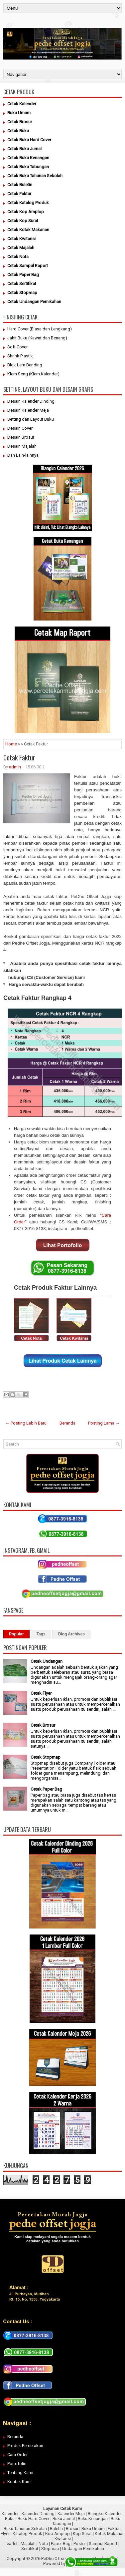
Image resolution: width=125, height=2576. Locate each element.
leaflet (12, 2543)
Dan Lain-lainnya (23, 455)
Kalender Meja (71, 2513)
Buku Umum (93, 2528)
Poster (79, 2543)
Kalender (10, 2513)
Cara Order (17, 2454)
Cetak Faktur (19, 757)
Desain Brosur (20, 437)
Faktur (114, 2528)
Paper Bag (60, 2543)
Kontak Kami (19, 2481)
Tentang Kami (20, 2472)
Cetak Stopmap (46, 1757)
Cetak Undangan (46, 1661)
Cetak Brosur (43, 1725)
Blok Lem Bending (24, 364)
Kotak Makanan (110, 2533)
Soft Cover (17, 346)
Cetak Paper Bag (46, 1789)
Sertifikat (29, 2548)
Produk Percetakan (25, 2445)
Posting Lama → (104, 1423)
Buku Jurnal (64, 2518)
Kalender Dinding (38, 2513)
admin (15, 766)
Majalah (28, 2543)
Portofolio (17, 2463)
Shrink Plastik (20, 355)
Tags (41, 1634)
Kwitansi (63, 2538)
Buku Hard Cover (34, 2518)
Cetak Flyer (41, 1693)
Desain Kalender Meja (28, 410)
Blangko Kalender (105, 2513)
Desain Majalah (22, 446)
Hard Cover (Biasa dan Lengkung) (39, 328)
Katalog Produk (27, 2533)
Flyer (5, 2533)
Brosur (72, 2528)
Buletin (56, 2528)
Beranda (67, 1423)
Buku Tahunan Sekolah (25, 2528)
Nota (43, 2543)
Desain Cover (20, 428)
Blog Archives (71, 1634)
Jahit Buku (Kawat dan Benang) (37, 337)
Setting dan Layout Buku (30, 419)
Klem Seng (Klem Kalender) (33, 373)
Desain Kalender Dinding (31, 401)
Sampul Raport (103, 2543)
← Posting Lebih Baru (26, 1423)
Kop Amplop (57, 2533)
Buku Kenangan (93, 2518)
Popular (16, 1634)
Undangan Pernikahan (83, 2548)
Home (11, 743)
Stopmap (50, 2548)
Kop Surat (82, 2533)
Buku (10, 2518)
